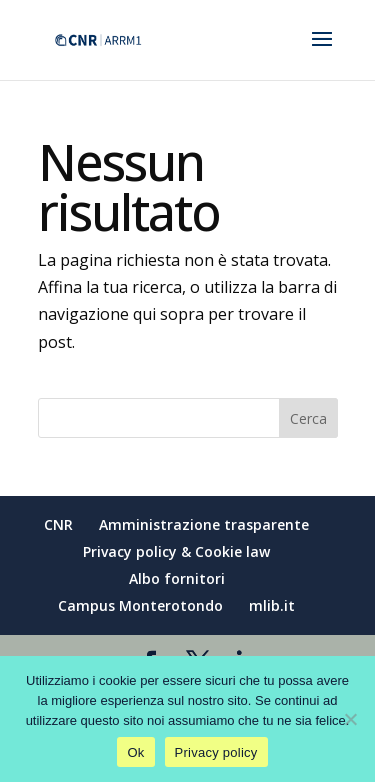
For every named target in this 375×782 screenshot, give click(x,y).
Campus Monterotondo (140, 605)
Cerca (308, 418)
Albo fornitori (177, 578)
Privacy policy (216, 752)
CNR (58, 524)
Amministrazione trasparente (204, 524)
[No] (350, 719)
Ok (135, 752)
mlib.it (272, 605)
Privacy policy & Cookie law (176, 551)
